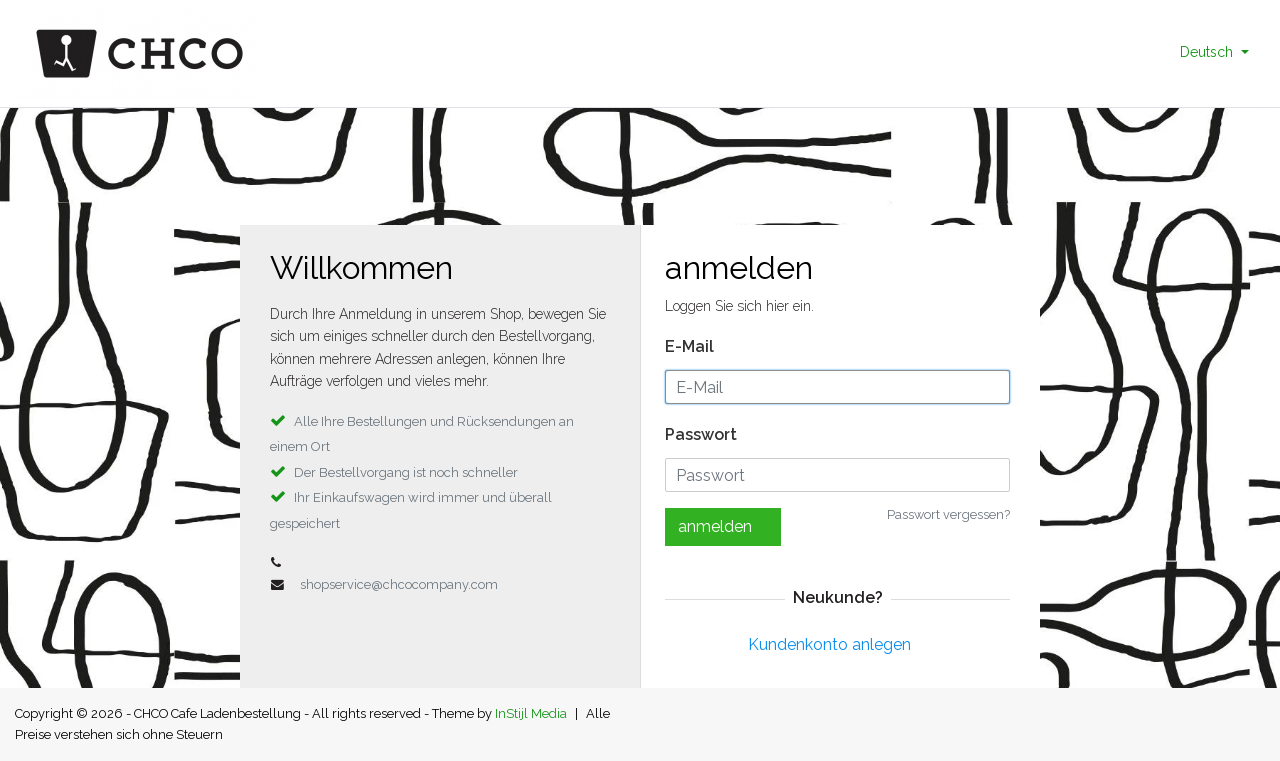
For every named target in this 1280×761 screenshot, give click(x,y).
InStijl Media (531, 713)
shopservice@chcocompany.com (399, 584)
